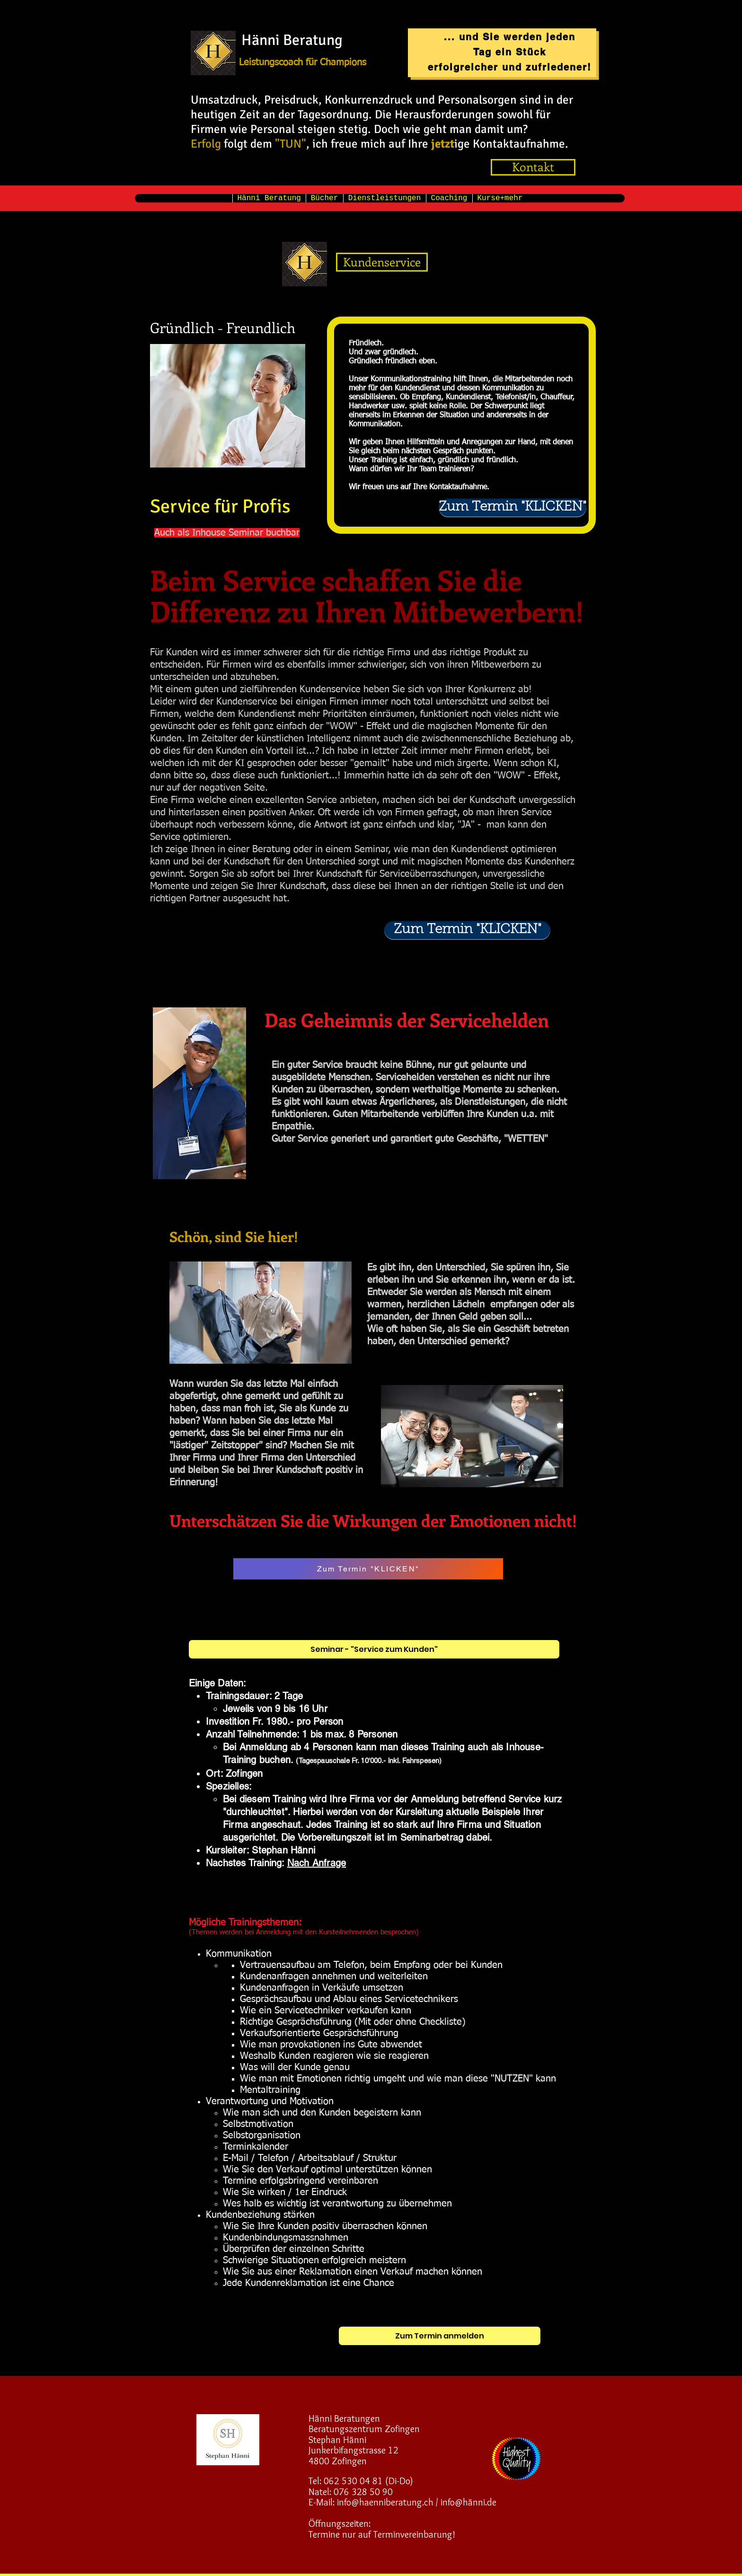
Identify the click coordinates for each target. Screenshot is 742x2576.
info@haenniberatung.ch (385, 2502)
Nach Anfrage (316, 1863)
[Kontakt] (533, 167)
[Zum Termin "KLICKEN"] (512, 507)
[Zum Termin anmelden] (439, 2336)
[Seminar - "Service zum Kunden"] (374, 1649)
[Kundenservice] (382, 262)
